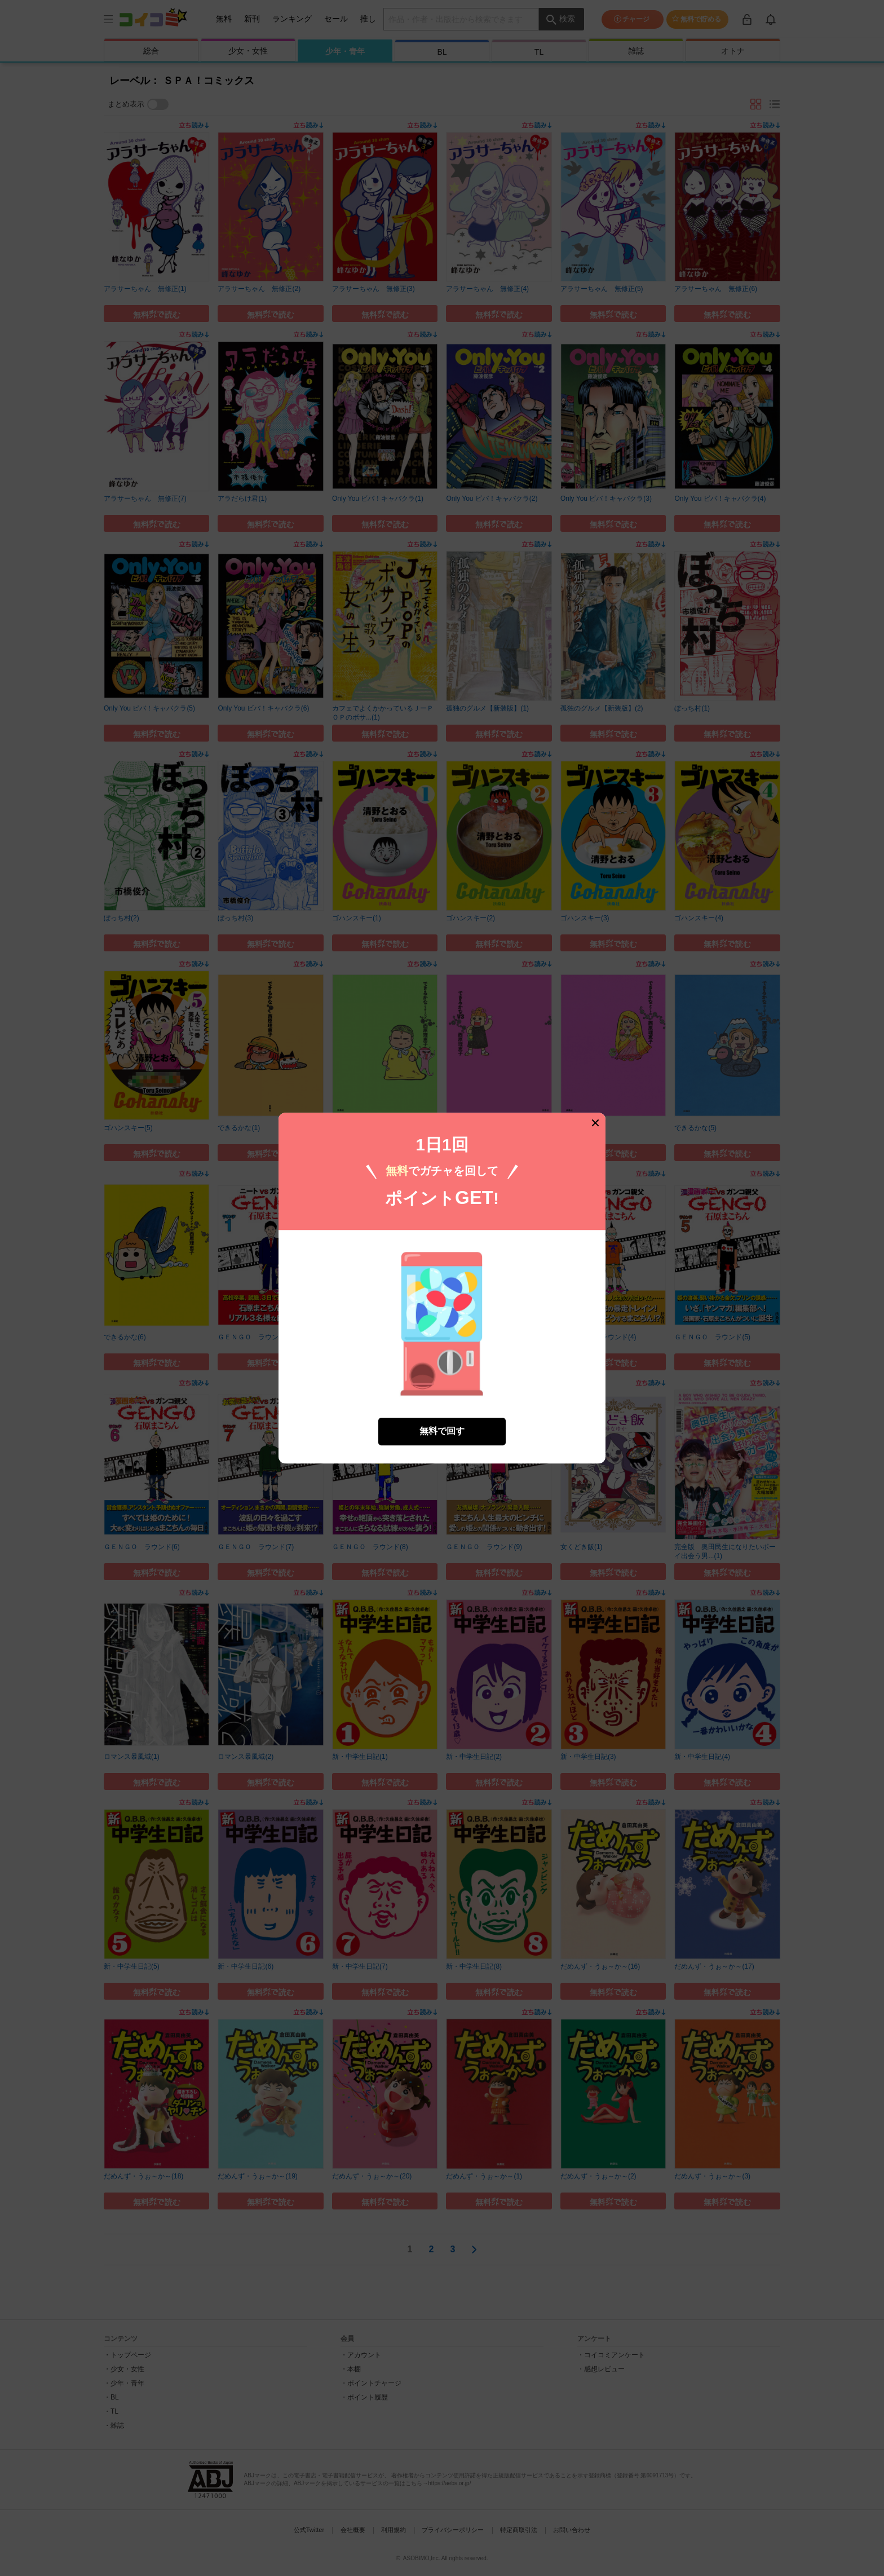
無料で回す (442, 1431)
